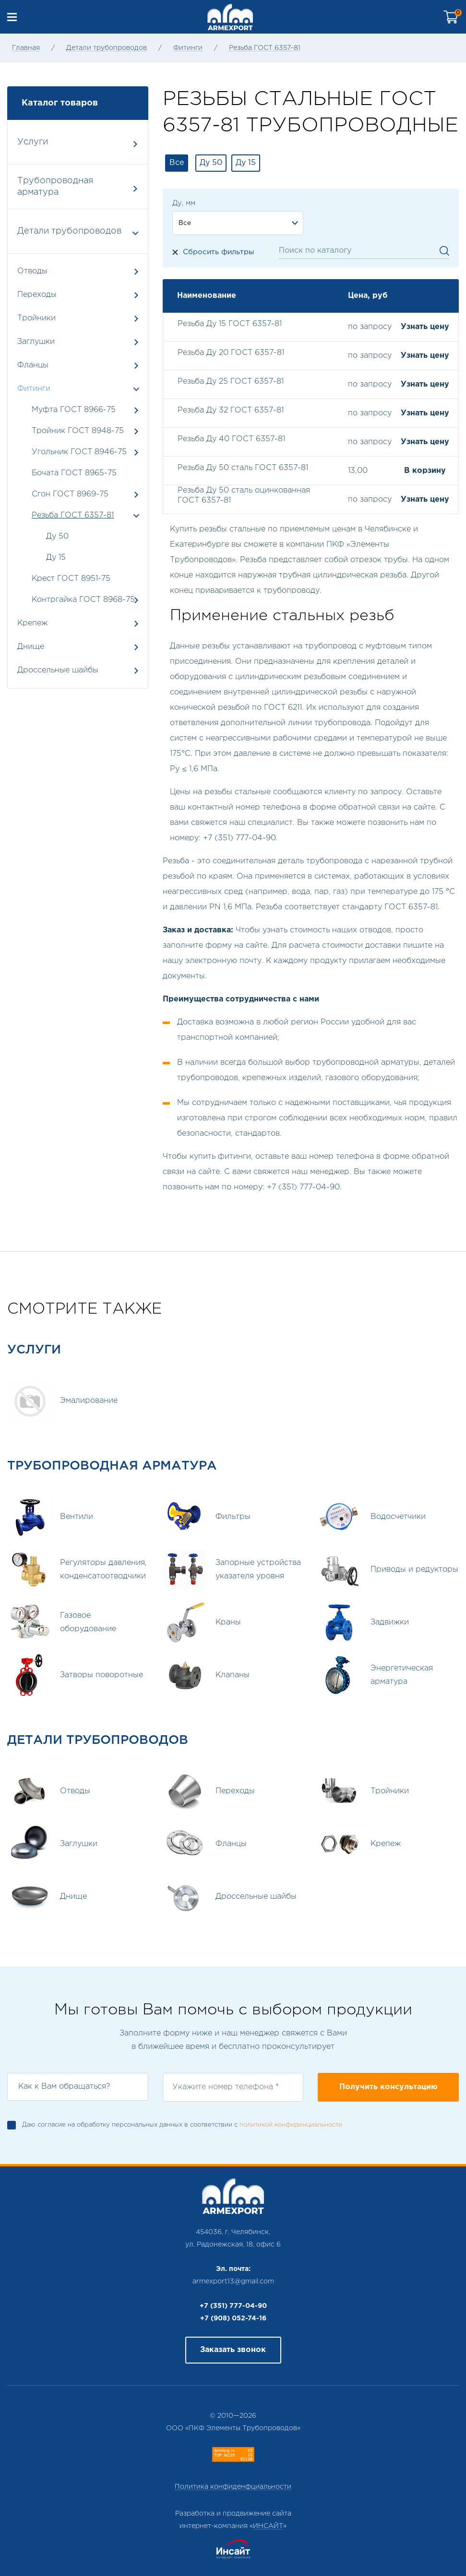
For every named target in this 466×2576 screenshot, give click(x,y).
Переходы (77, 294)
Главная (26, 48)
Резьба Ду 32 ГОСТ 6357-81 (231, 410)
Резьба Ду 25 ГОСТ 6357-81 (231, 381)
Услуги (77, 142)
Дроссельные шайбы (77, 670)
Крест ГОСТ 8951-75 (71, 578)
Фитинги (188, 48)
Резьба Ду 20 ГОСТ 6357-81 (231, 352)
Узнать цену (425, 326)
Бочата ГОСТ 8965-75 (74, 473)
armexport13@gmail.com (233, 2281)
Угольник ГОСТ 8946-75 (79, 452)
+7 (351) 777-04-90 (233, 2306)
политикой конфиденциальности (290, 2125)
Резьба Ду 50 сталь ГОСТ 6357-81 (243, 467)
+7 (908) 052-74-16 (233, 2318)
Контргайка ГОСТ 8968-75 (83, 599)
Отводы (77, 271)
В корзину (425, 470)
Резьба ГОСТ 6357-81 (264, 48)
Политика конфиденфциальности (233, 2487)
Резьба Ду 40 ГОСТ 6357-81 (231, 439)
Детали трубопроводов (106, 48)
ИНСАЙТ (268, 2526)
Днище (77, 646)
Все (176, 162)
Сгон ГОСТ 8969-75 (70, 494)
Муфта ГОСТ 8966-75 (74, 409)
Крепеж (77, 623)
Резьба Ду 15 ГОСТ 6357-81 (230, 324)
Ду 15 (56, 557)
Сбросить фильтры (218, 252)
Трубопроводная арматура (77, 186)
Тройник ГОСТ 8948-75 (78, 431)
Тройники (77, 318)
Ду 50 (57, 536)
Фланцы (77, 365)
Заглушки (77, 341)
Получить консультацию (388, 2087)
